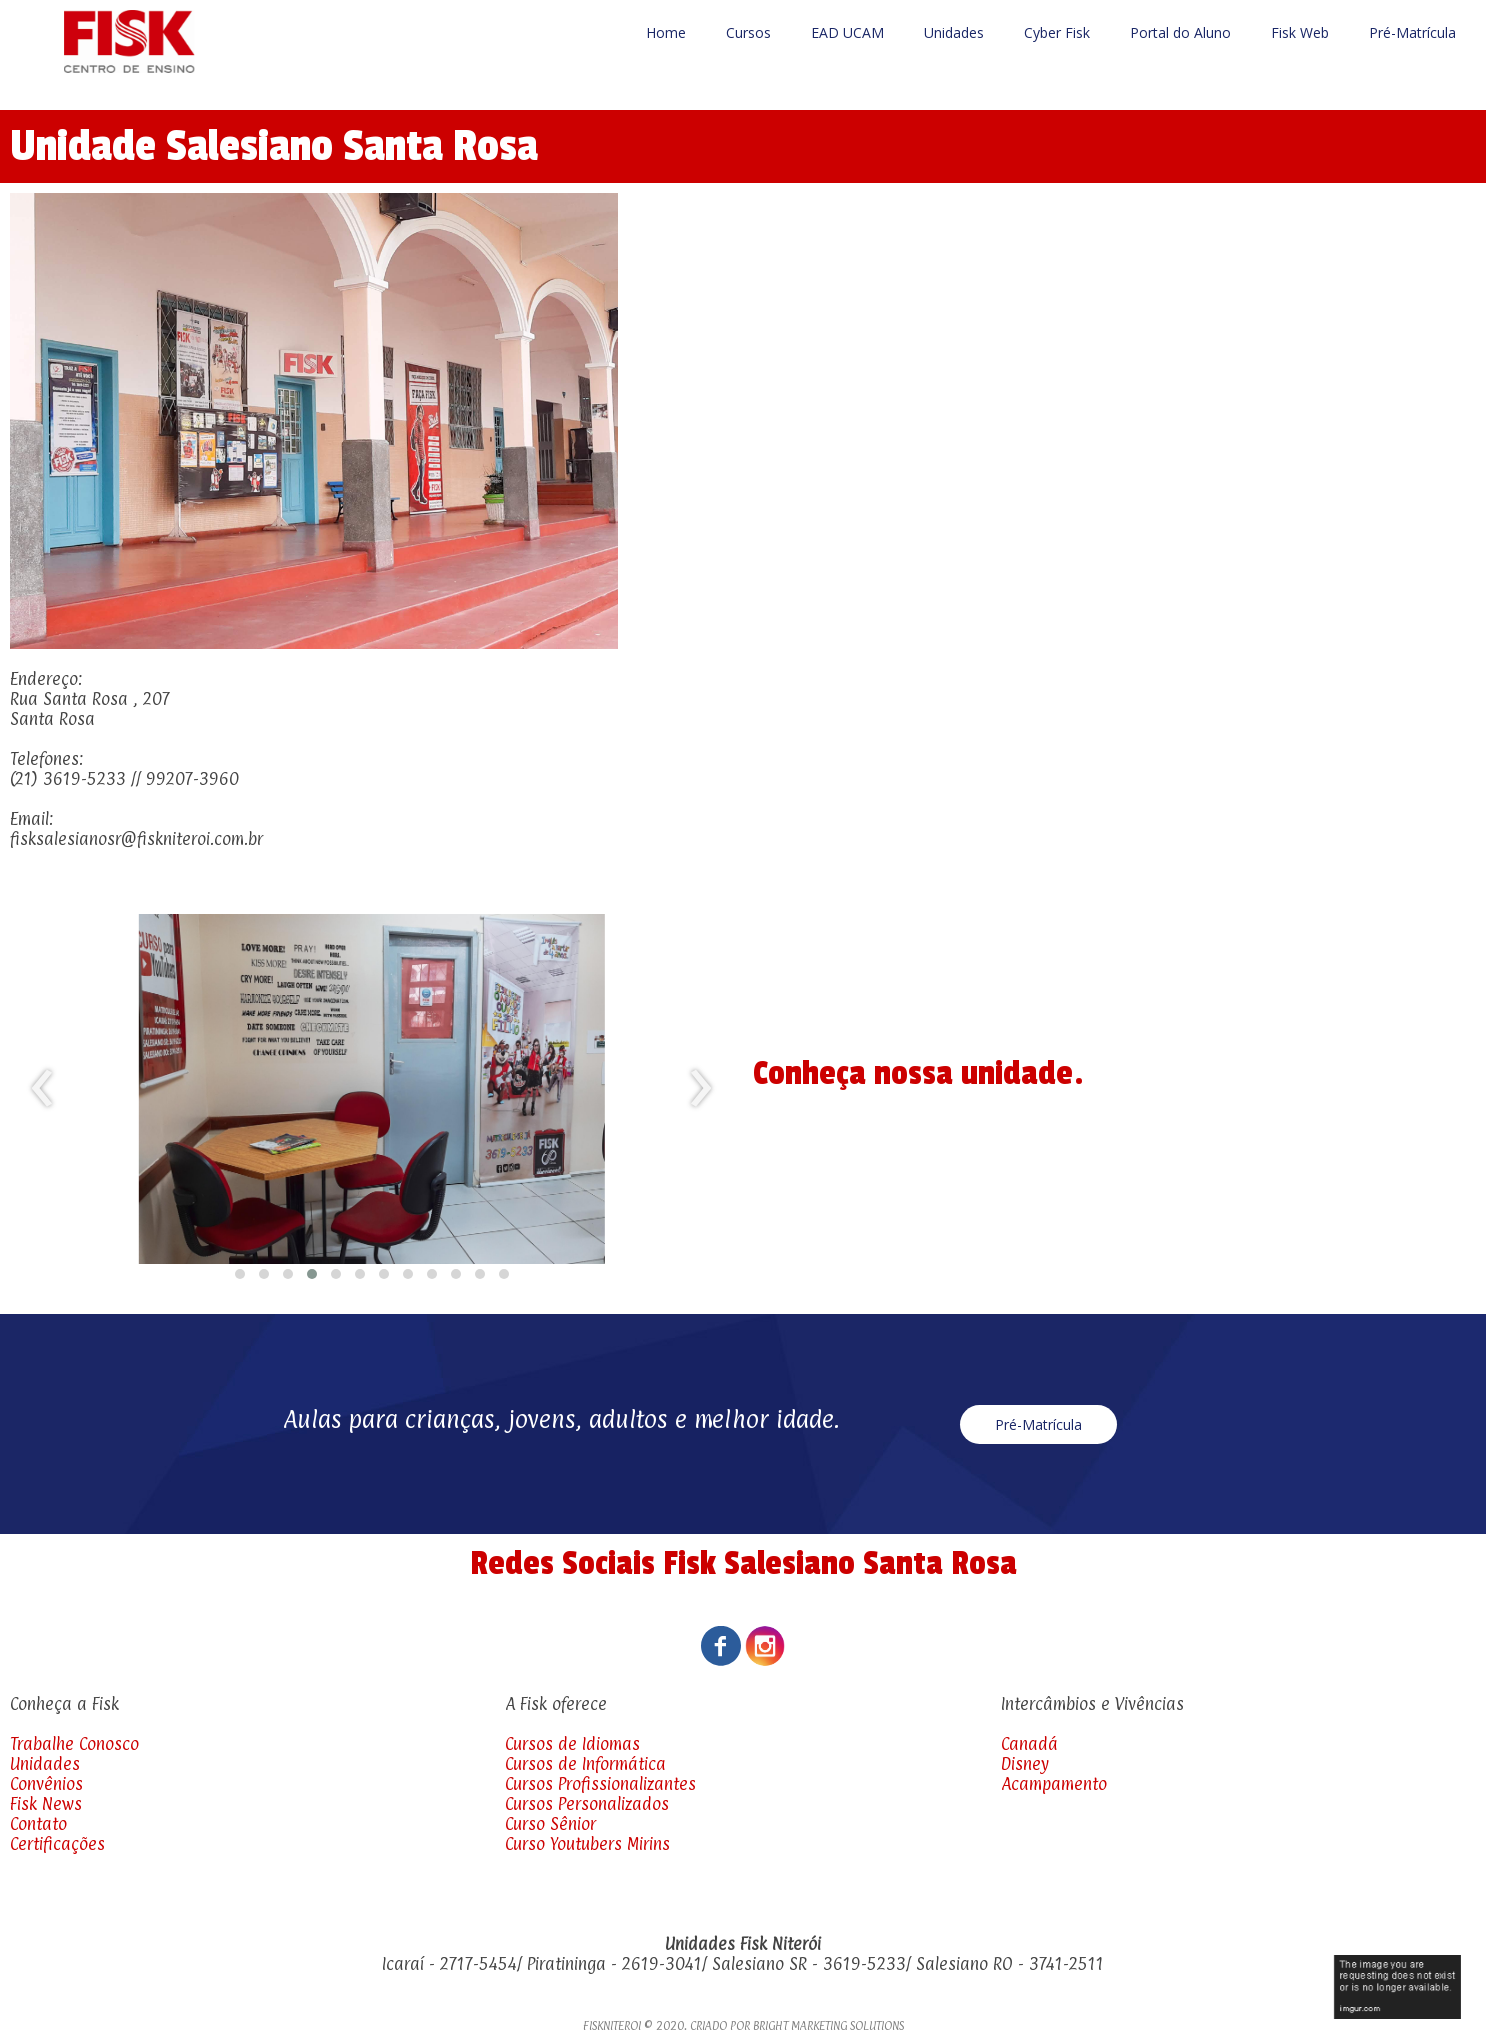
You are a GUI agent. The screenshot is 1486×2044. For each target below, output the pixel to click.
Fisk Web (1300, 32)
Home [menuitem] (666, 32)
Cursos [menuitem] (748, 32)
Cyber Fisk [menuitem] (1057, 32)
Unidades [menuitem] (954, 32)
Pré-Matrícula (1412, 32)
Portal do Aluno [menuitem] (1180, 32)
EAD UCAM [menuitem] (847, 32)
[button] (240, 1274)
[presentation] (42, 1089)
